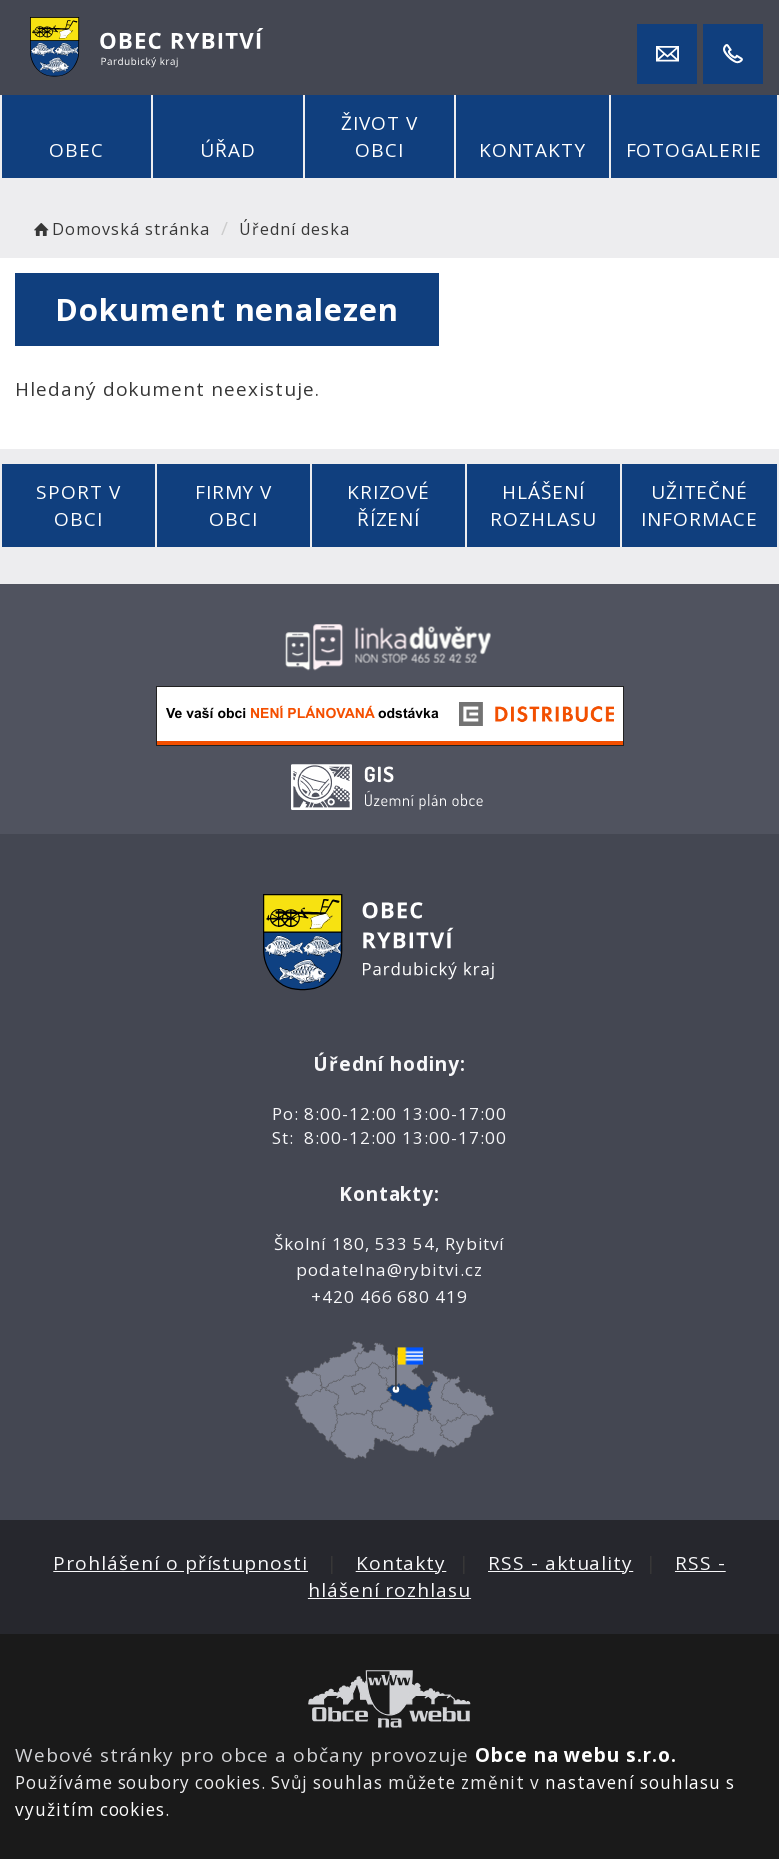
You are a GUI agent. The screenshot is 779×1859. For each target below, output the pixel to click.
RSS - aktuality (560, 1563)
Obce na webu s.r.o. (576, 1755)
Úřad (228, 150)
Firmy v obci (234, 505)
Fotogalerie (694, 150)
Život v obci (379, 136)
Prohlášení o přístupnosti (180, 1563)
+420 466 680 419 (389, 1296)
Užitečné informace (699, 505)
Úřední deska (294, 229)
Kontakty (533, 150)
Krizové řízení (389, 505)
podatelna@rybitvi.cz (389, 1269)
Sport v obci (78, 505)
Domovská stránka (120, 229)
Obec (76, 150)
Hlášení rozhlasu (543, 505)
